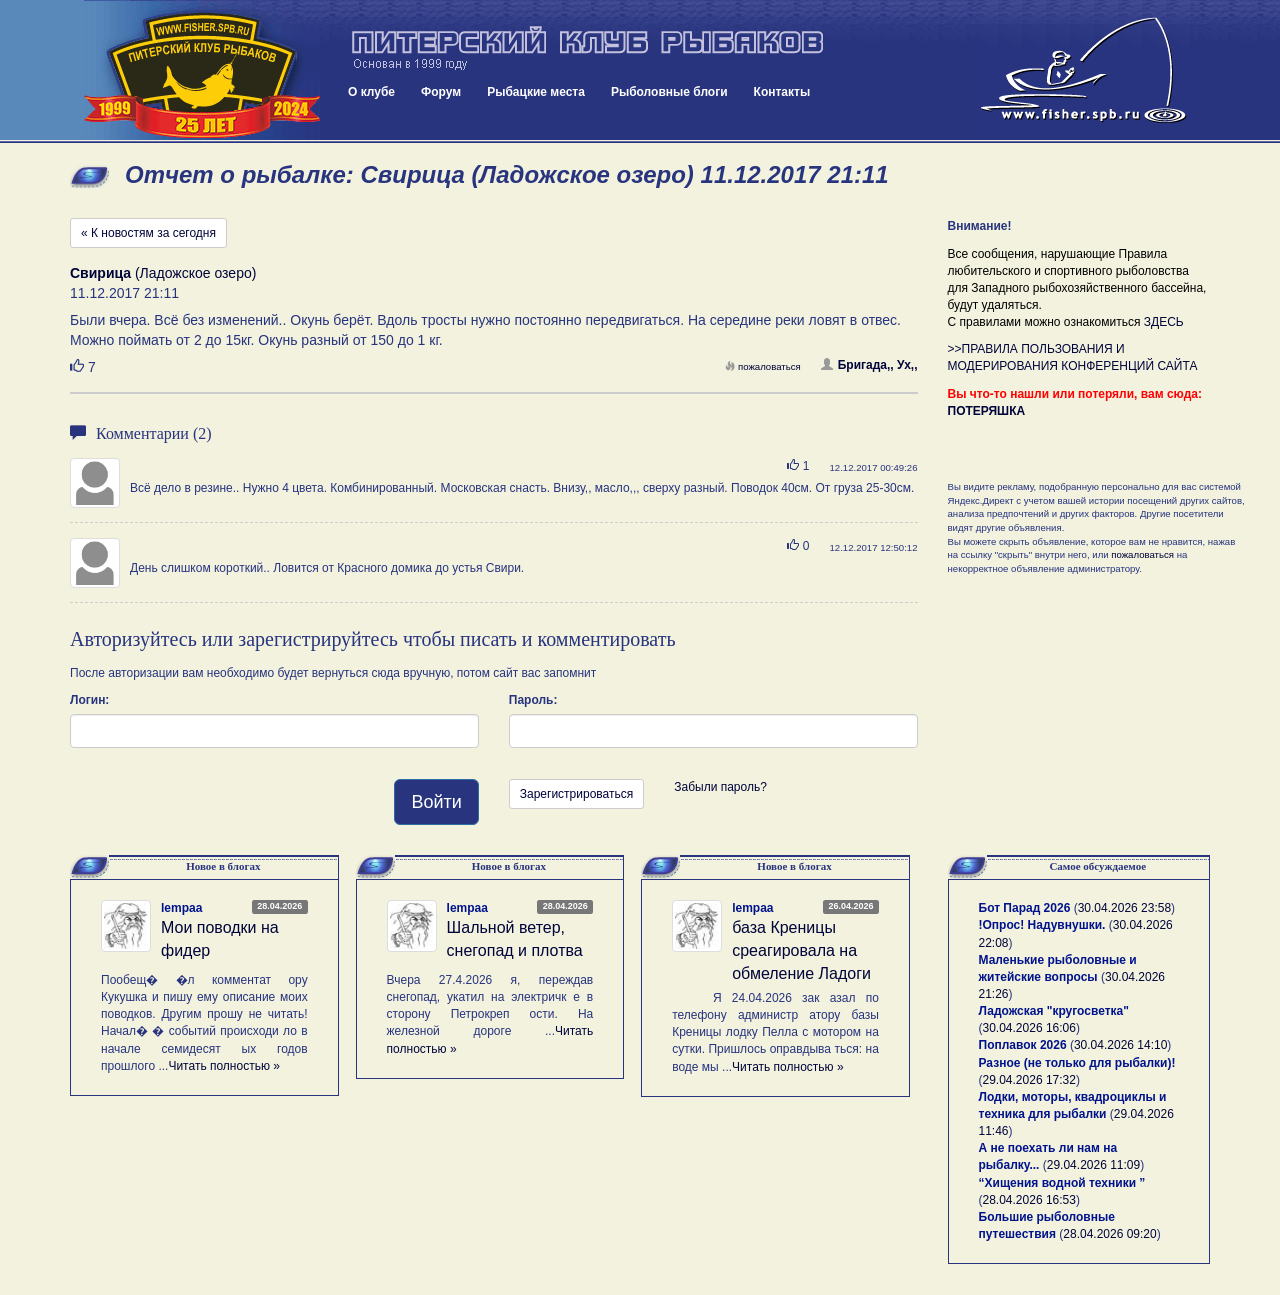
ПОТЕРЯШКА (987, 411)
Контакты (782, 92)
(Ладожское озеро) (163, 273)
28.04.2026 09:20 (1109, 1234)
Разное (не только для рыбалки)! (1077, 1063)
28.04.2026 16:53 (1029, 1200)
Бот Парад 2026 (1025, 908)
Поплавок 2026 (1023, 1045)
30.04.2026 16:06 (1029, 1028)
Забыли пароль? (720, 787)
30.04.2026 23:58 (1124, 908)
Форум (441, 92)
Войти (436, 802)
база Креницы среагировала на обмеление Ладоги (801, 950)
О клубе (371, 92)
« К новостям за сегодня (148, 233)
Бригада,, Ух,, (869, 365)
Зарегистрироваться (576, 794)
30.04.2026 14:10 (1120, 1045)
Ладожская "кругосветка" (1054, 1011)
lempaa (181, 908)
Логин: (89, 700)
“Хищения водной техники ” (1062, 1183)
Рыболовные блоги (669, 92)
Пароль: (533, 700)
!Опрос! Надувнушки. (1042, 925)
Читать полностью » (224, 1066)
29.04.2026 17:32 (1029, 1080)
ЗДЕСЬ (1164, 322)
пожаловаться (763, 366)
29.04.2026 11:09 (1093, 1165)
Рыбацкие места (536, 92)
